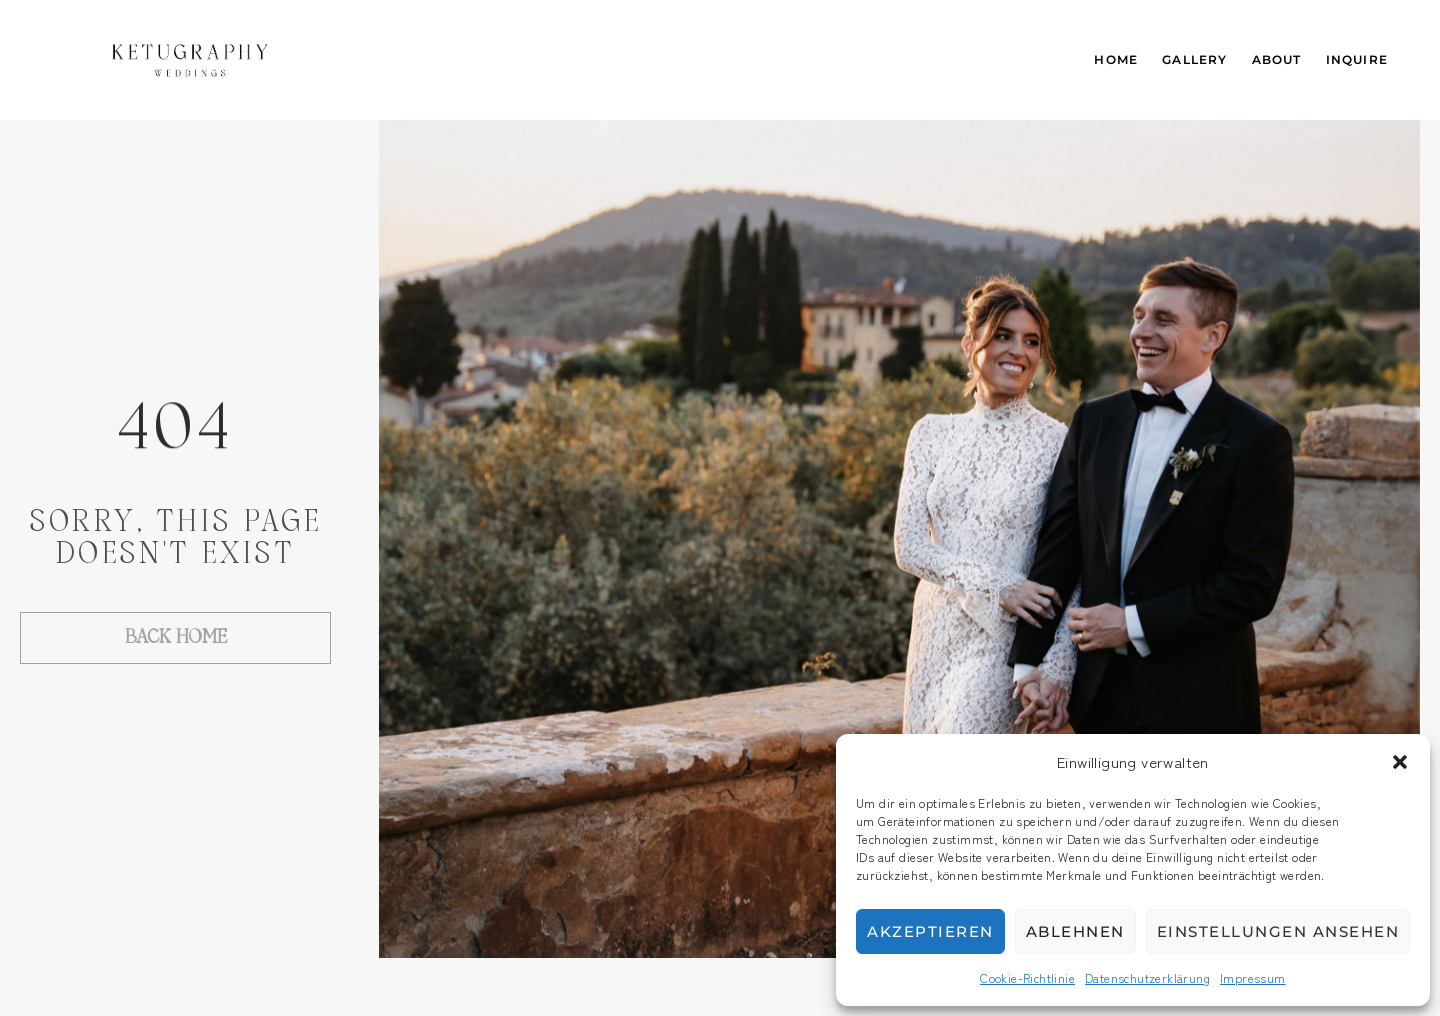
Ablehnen (1075, 931)
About (1277, 59)
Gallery (1194, 59)
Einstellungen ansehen (1278, 931)
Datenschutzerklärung (1147, 977)
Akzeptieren (930, 931)
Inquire (1357, 59)
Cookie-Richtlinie (1027, 977)
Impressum (1253, 977)
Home (1116, 59)
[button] (1400, 762)
